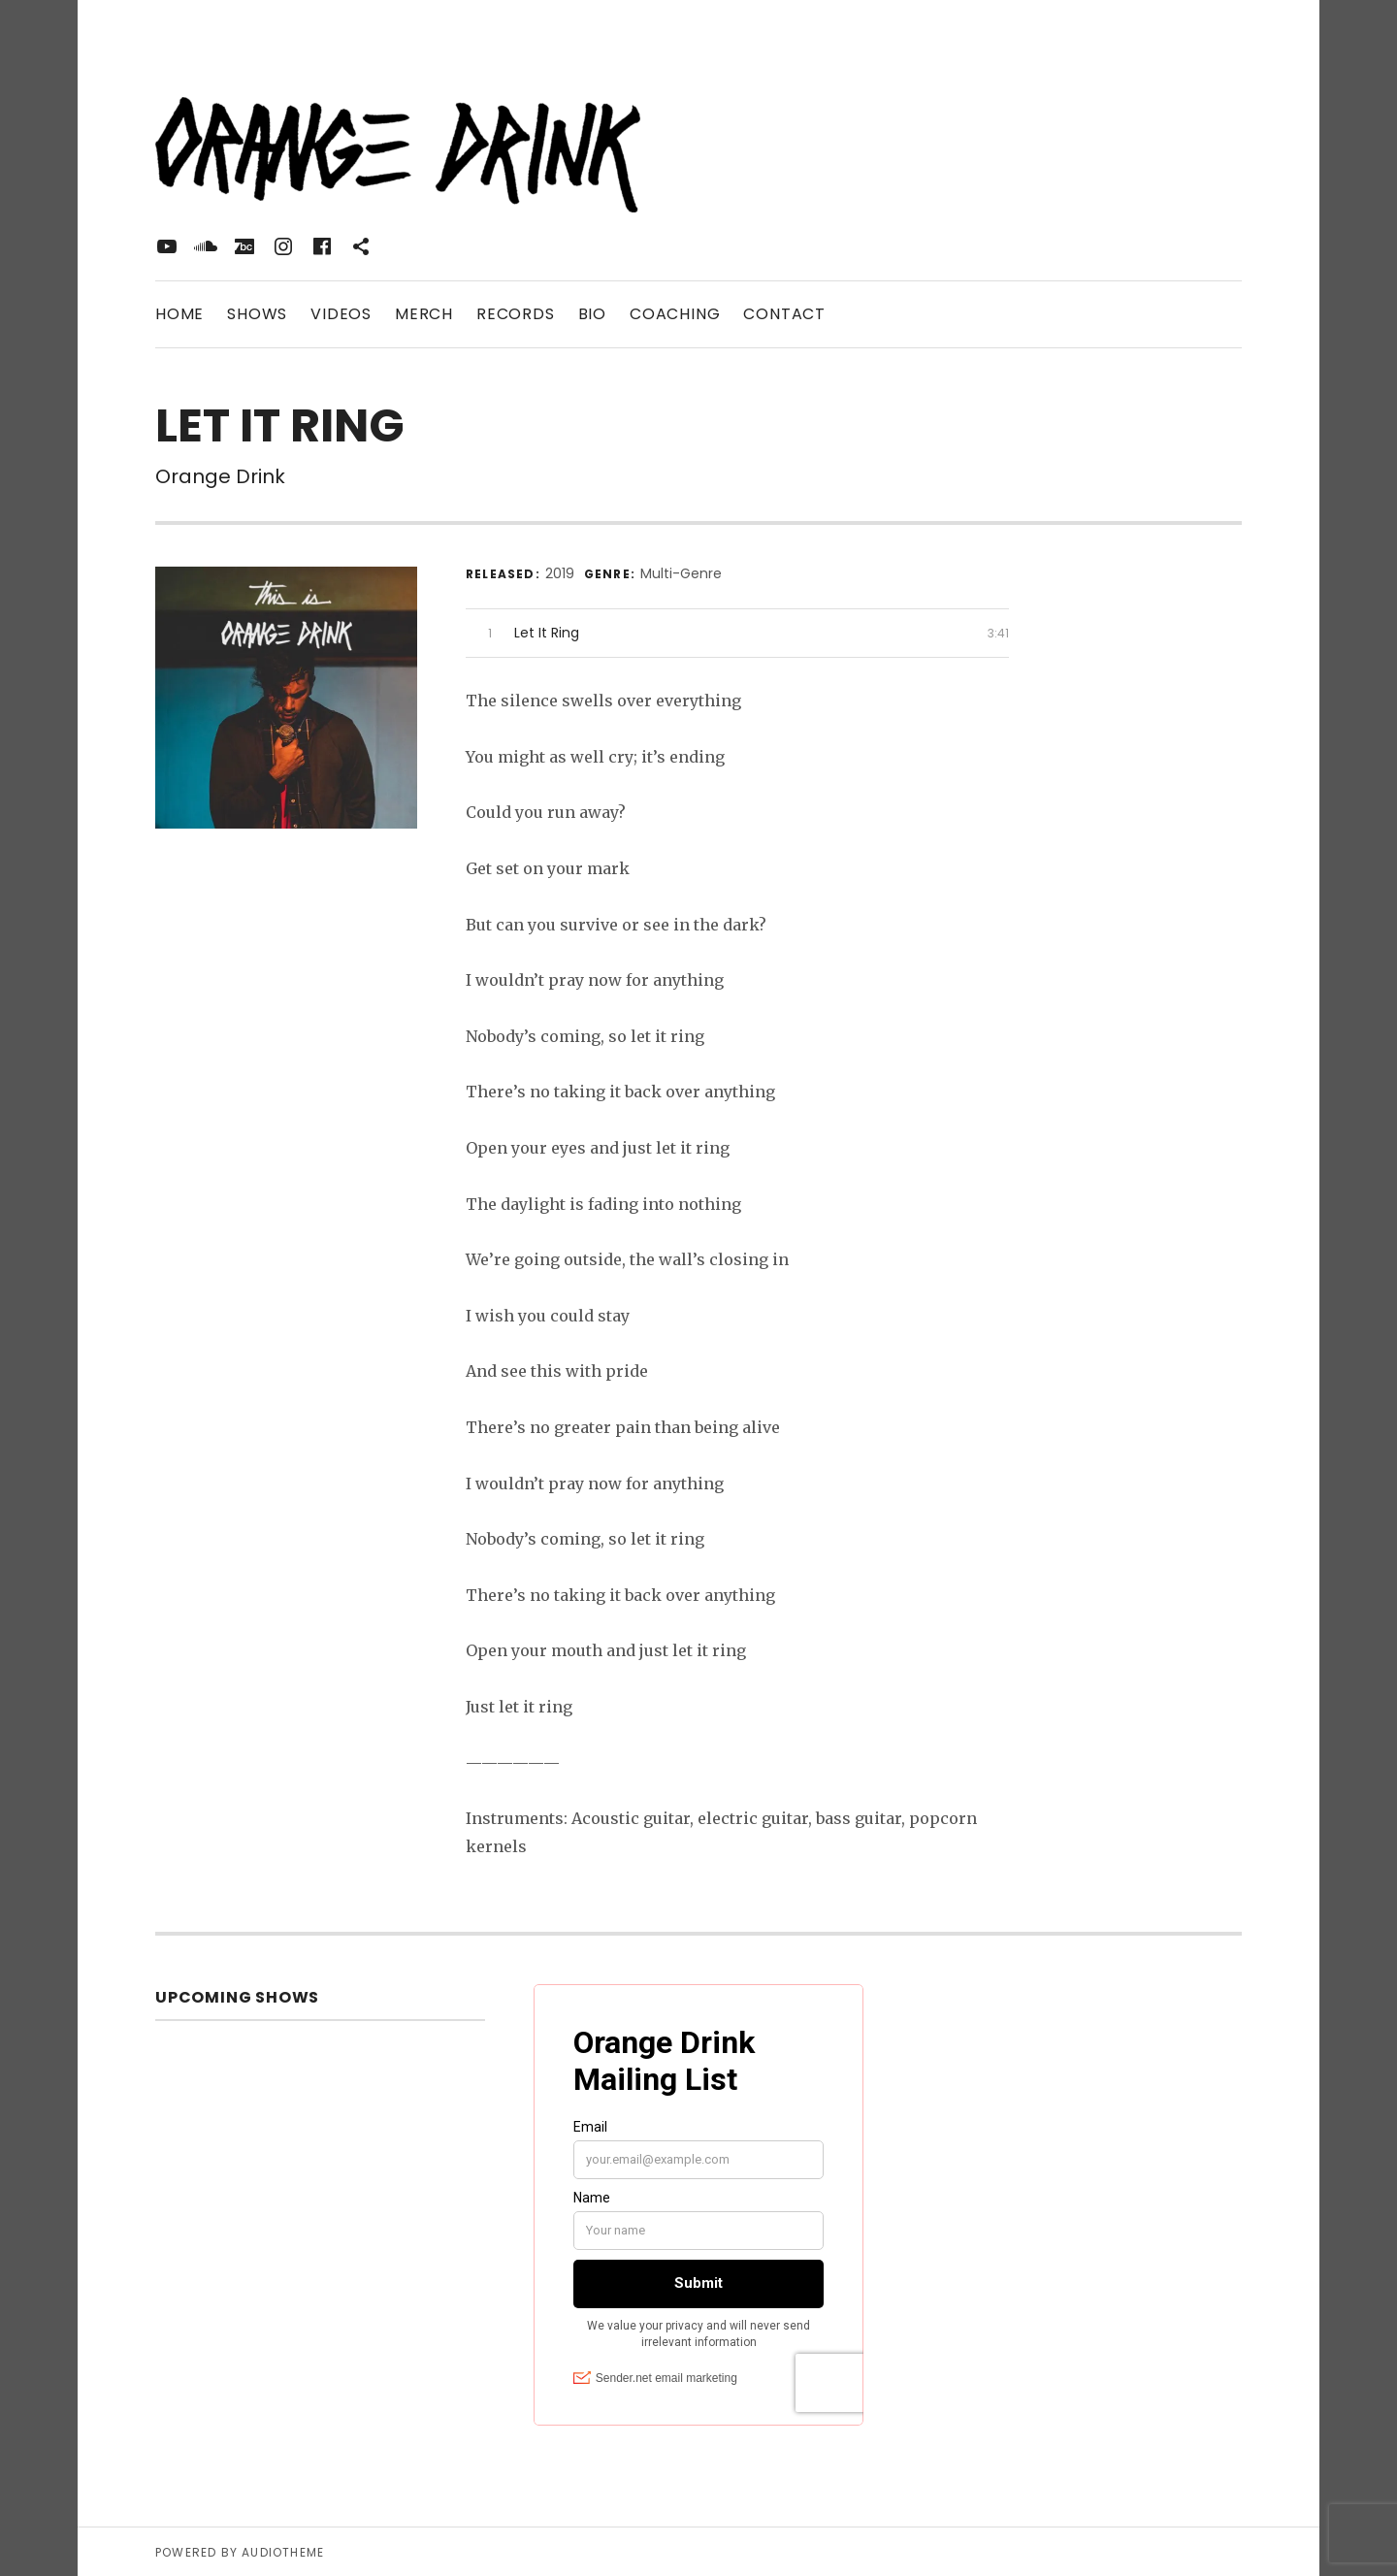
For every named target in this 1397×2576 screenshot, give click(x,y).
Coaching (675, 314)
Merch (424, 314)
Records (515, 314)
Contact (784, 314)
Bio (592, 314)
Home (179, 314)
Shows (257, 314)
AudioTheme (283, 2551)
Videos (341, 314)
